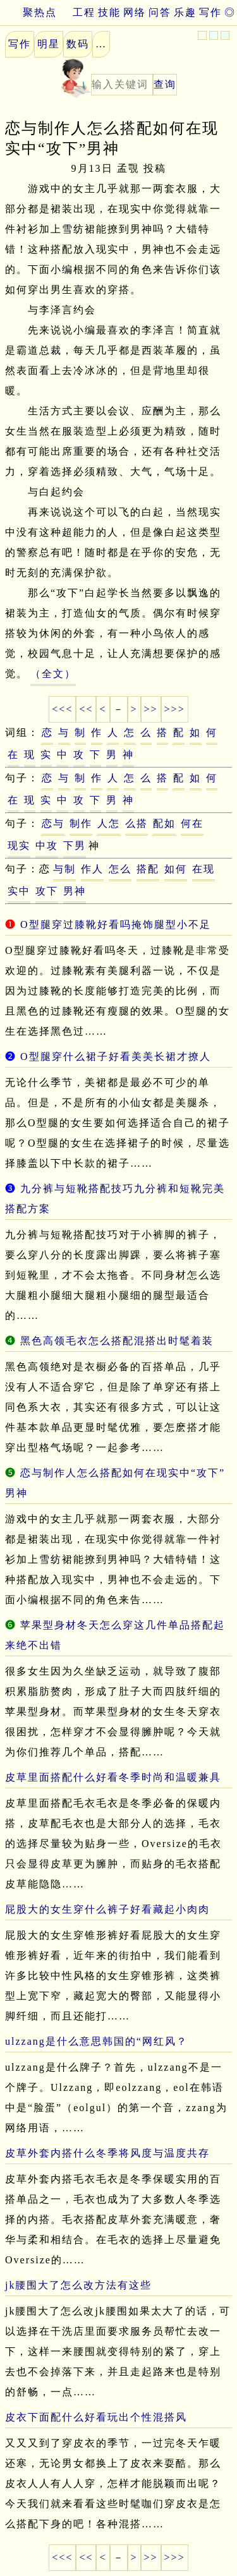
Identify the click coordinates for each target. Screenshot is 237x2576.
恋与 (53, 823)
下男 (74, 845)
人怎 (108, 823)
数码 (77, 44)
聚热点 (28, 12)
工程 (84, 12)
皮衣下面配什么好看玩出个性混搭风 (96, 2417)
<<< (62, 709)
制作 (81, 823)
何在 (192, 823)
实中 (19, 891)
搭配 (148, 869)
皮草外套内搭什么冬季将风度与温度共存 (107, 2153)
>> (151, 709)
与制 (64, 869)
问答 (160, 12)
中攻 (46, 845)
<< (86, 709)
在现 (203, 869)
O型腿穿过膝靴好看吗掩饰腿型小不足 (115, 924)
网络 (134, 12)
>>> (174, 709)
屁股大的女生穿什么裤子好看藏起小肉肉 (107, 1909)
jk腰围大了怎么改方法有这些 (78, 2285)
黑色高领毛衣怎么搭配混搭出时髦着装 (117, 1340)
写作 (210, 12)
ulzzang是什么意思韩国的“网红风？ (96, 2041)
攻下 (46, 891)
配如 (164, 823)
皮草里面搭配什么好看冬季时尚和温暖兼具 (113, 1777)
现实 (19, 845)
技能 (109, 12)
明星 (48, 44)
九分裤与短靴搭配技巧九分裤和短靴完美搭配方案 (115, 1198)
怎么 (120, 869)
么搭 (136, 823)
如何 (175, 869)
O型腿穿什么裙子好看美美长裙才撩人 (115, 1056)
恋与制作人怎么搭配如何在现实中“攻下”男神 (115, 1482)
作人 (92, 869)
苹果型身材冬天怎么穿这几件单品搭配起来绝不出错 (115, 1635)
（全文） (53, 673)
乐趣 (185, 12)
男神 (74, 891)
